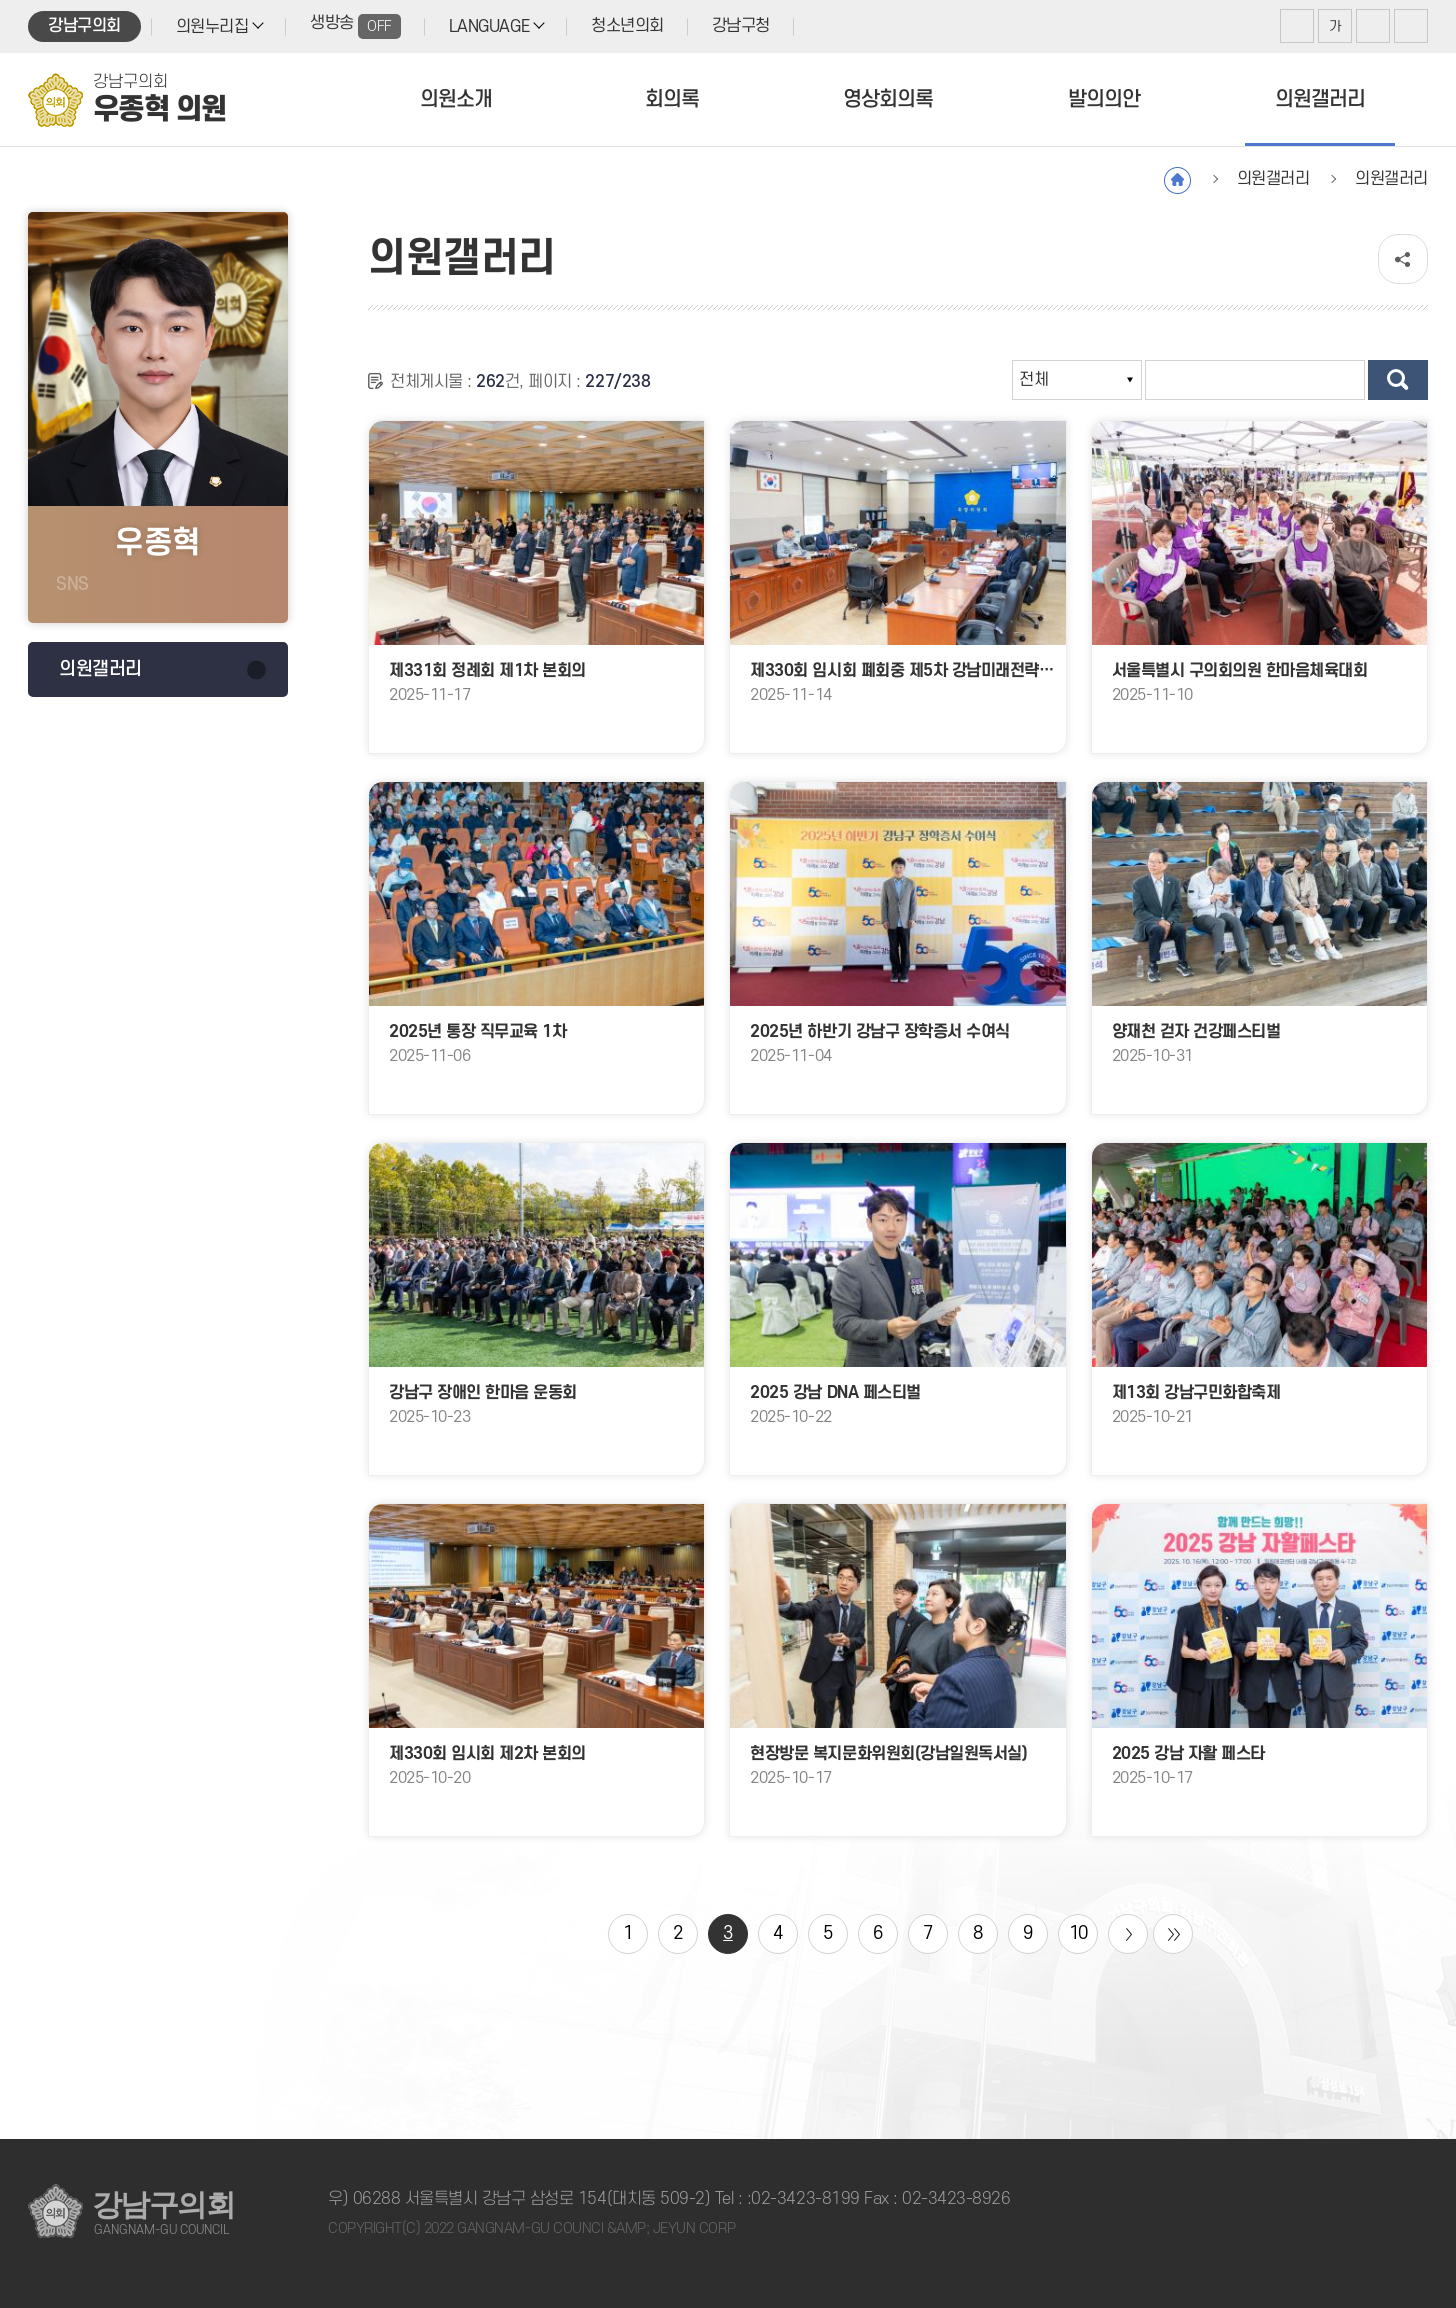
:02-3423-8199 (803, 2199)
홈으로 (1177, 180)
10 (1078, 1933)
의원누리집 (212, 27)
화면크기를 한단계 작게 (1373, 26)
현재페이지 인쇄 (1411, 26)
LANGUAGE (489, 27)
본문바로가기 (0, 0)
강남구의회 (84, 26)
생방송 (355, 26)
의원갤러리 (1320, 99)
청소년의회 (627, 26)
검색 (1398, 380)
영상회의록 (888, 99)
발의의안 (1104, 99)
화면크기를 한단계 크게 (1297, 26)
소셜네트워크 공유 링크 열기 (1403, 259)
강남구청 (741, 26)
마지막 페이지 (1173, 1934)
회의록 (672, 99)
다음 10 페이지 (1128, 1934)
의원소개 (456, 99)
